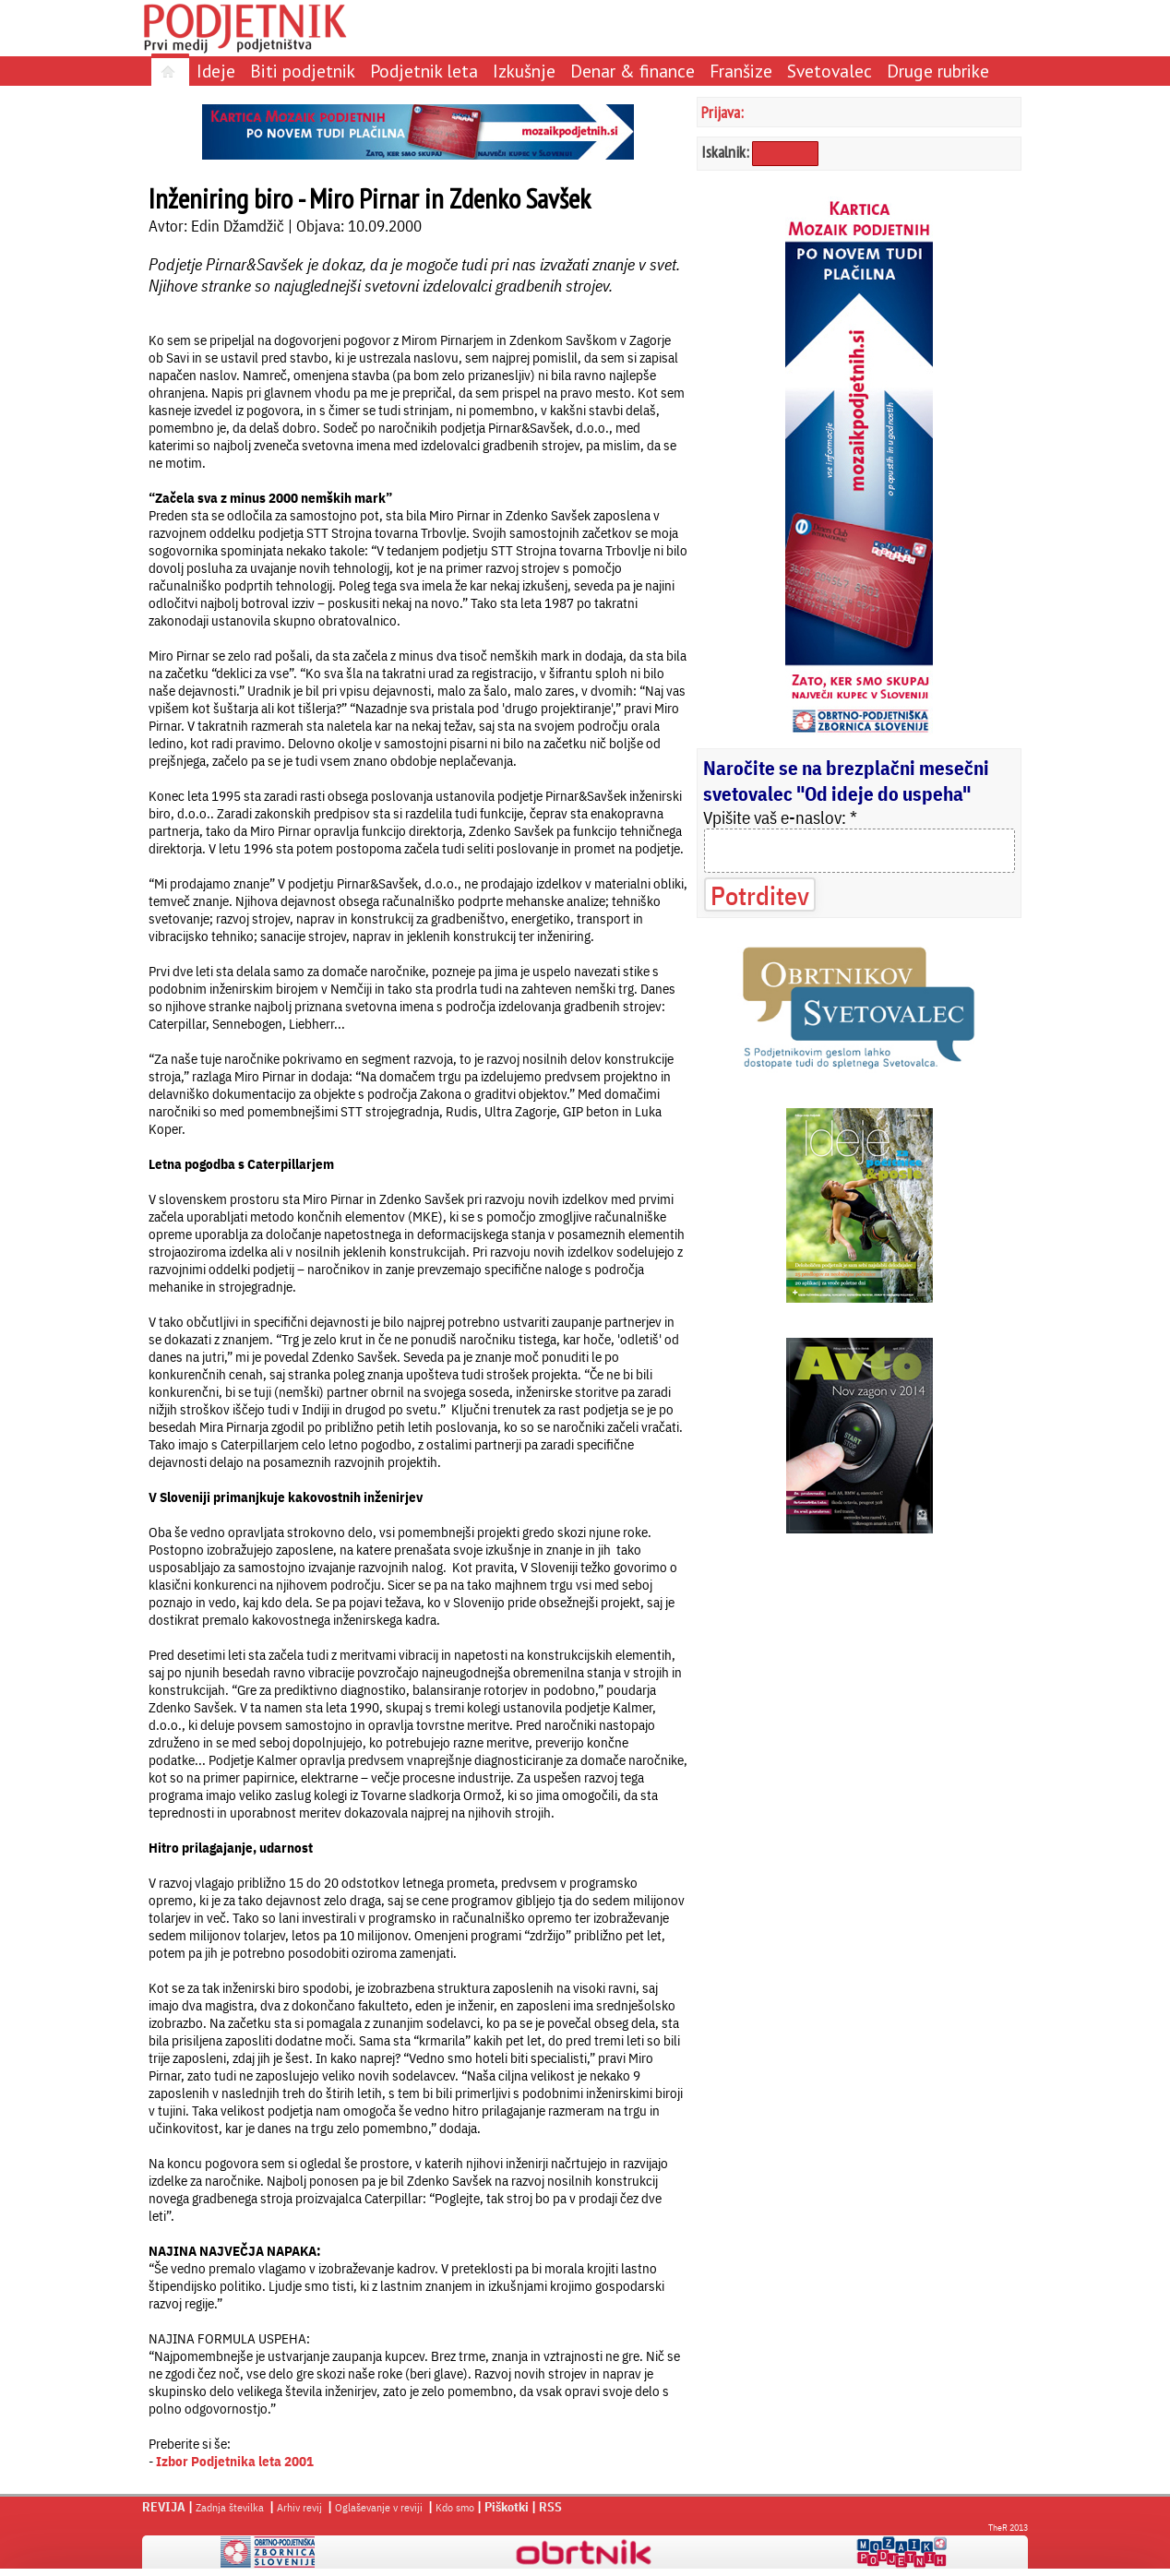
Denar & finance (632, 70)
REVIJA (163, 2506)
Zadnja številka (230, 2507)
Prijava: (722, 112)
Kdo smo (455, 2507)
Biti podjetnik (302, 70)
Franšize (741, 70)
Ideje (216, 70)
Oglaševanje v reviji (379, 2507)
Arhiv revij (299, 2507)
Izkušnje (524, 70)
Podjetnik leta (424, 70)
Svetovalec (829, 70)
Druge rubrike (938, 70)
